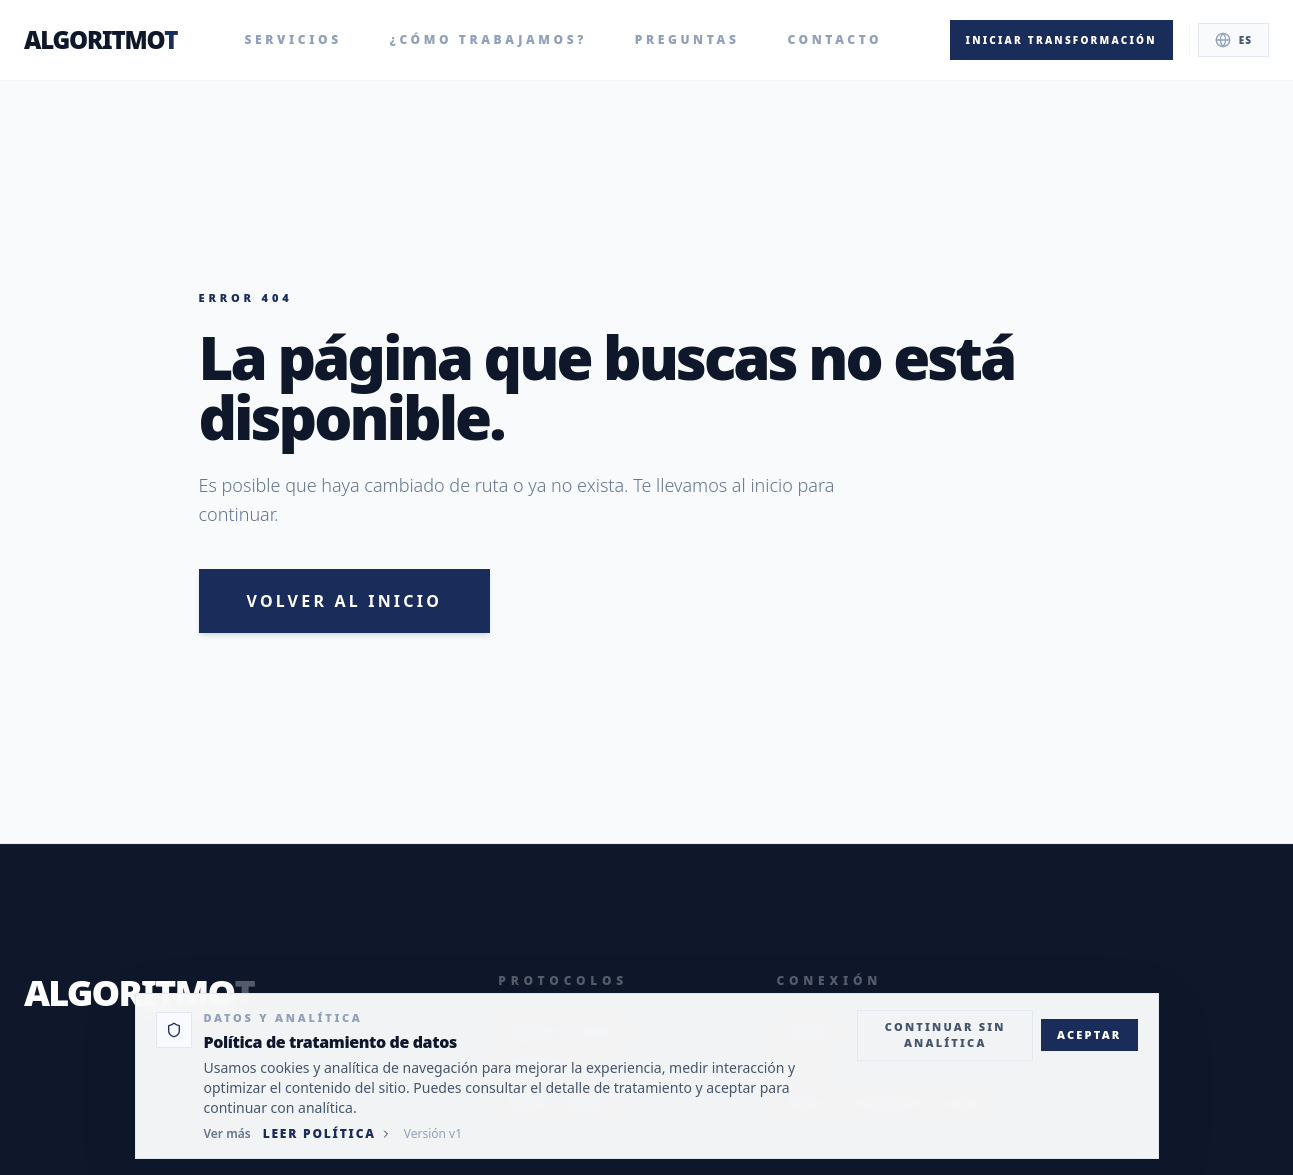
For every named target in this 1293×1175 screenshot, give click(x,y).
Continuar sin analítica (945, 1035)
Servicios (293, 40)
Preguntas (687, 40)
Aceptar (1089, 1034)
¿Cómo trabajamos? (488, 40)
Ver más (227, 1134)
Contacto (834, 40)
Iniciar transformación (1061, 40)
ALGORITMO (100, 40)
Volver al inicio (345, 601)
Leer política (327, 1134)
